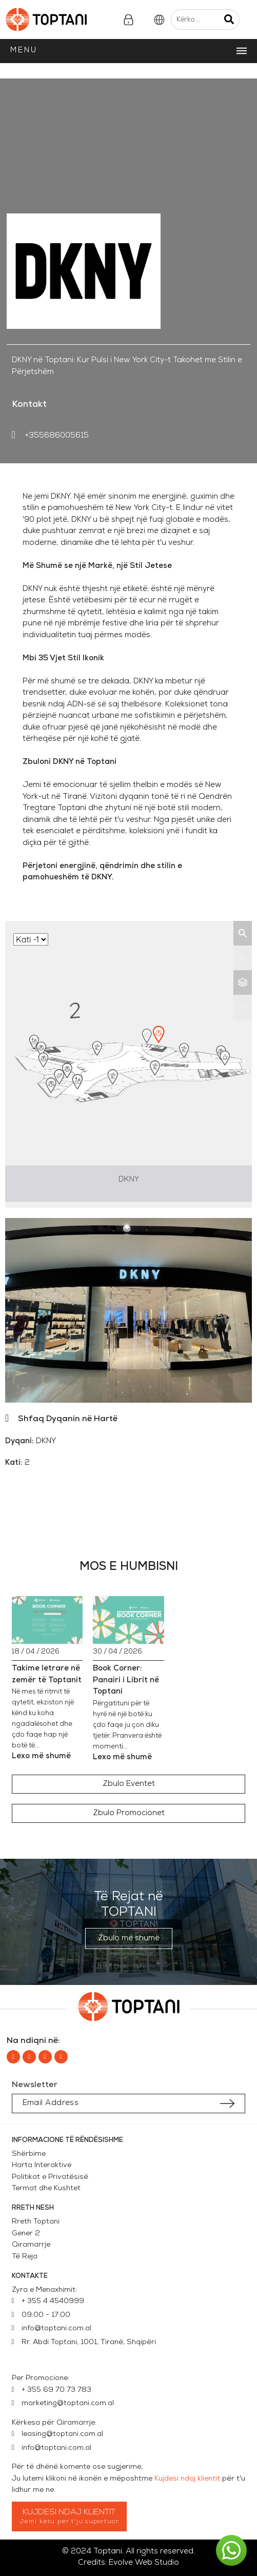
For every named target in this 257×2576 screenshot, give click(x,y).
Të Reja (24, 2256)
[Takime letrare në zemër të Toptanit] (47, 1619)
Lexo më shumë (41, 1756)
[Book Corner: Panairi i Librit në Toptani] (128, 1619)
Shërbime (29, 2154)
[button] (129, 1784)
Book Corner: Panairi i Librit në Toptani (126, 1680)
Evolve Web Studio (144, 2563)
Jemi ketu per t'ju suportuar (69, 2522)
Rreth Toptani (36, 2222)
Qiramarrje (31, 2245)
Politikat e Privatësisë (50, 2177)
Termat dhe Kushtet (46, 2188)
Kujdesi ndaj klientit (187, 2479)
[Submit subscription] (227, 2103)
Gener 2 (28, 2233)
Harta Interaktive (41, 2165)
